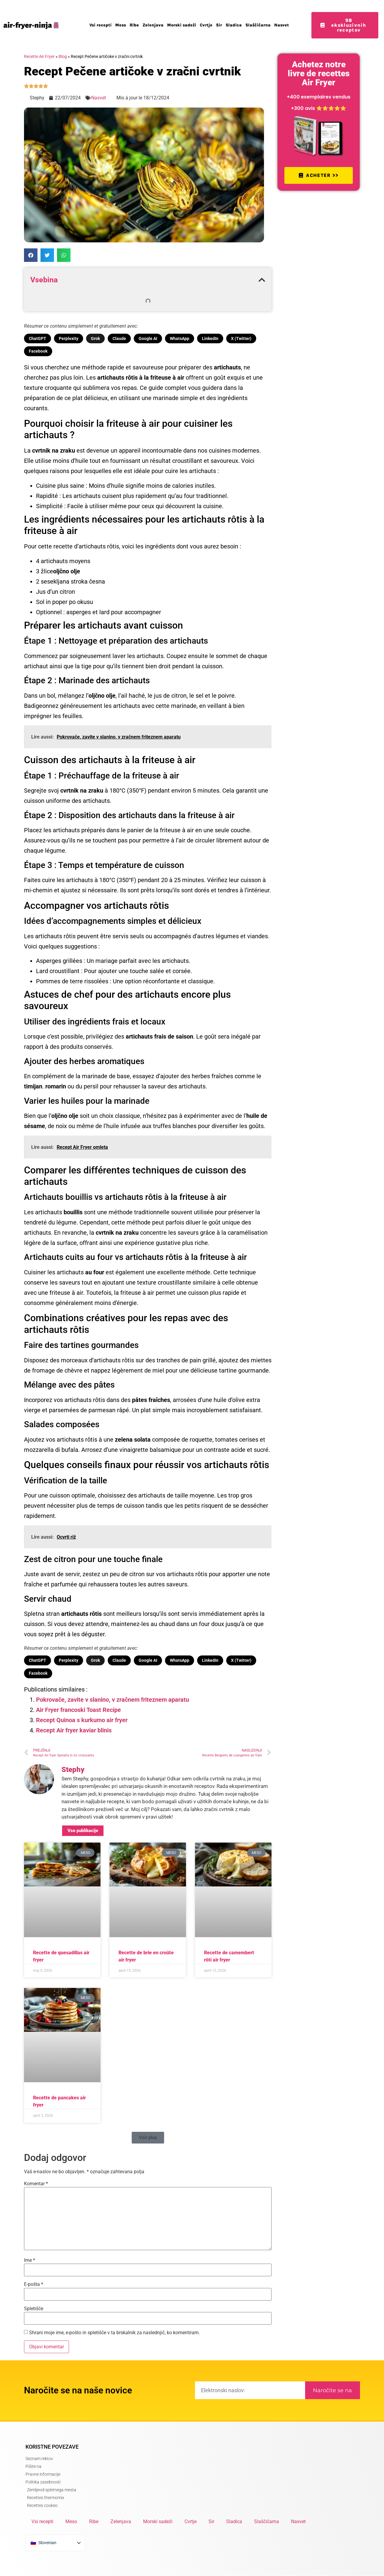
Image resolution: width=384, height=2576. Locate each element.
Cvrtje (206, 25)
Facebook (38, 351)
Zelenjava (153, 25)
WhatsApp (179, 338)
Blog (62, 56)
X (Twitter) (241, 338)
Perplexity (68, 338)
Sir (219, 25)
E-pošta (33, 2284)
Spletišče (33, 2308)
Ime (29, 2260)
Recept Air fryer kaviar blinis (74, 1730)
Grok (95, 338)
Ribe (134, 25)
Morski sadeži (181, 25)
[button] (31, 255)
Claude (119, 338)
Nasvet (281, 25)
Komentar (36, 2183)
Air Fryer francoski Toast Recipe (78, 1709)
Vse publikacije (83, 1830)
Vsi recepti (100, 25)
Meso (120, 25)
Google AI (148, 338)
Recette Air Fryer (39, 56)
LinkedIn (210, 338)
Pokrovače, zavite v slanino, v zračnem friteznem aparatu (112, 1699)
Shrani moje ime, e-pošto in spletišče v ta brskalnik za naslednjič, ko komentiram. (114, 2332)
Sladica (234, 25)
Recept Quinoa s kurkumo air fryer (82, 1720)
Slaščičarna (258, 25)
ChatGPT (37, 338)
